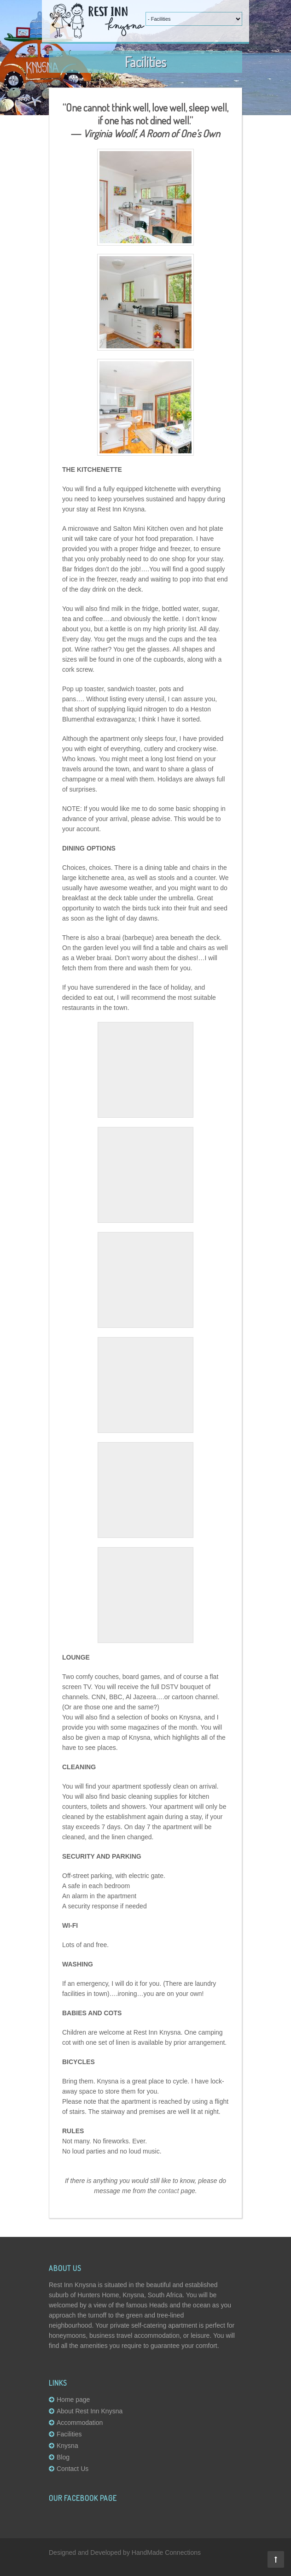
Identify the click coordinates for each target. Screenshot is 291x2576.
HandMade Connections (166, 2552)
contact (168, 2191)
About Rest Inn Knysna (89, 2411)
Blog (63, 2457)
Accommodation (80, 2422)
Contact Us (72, 2468)
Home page (73, 2399)
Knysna (67, 2445)
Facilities (69, 2434)
